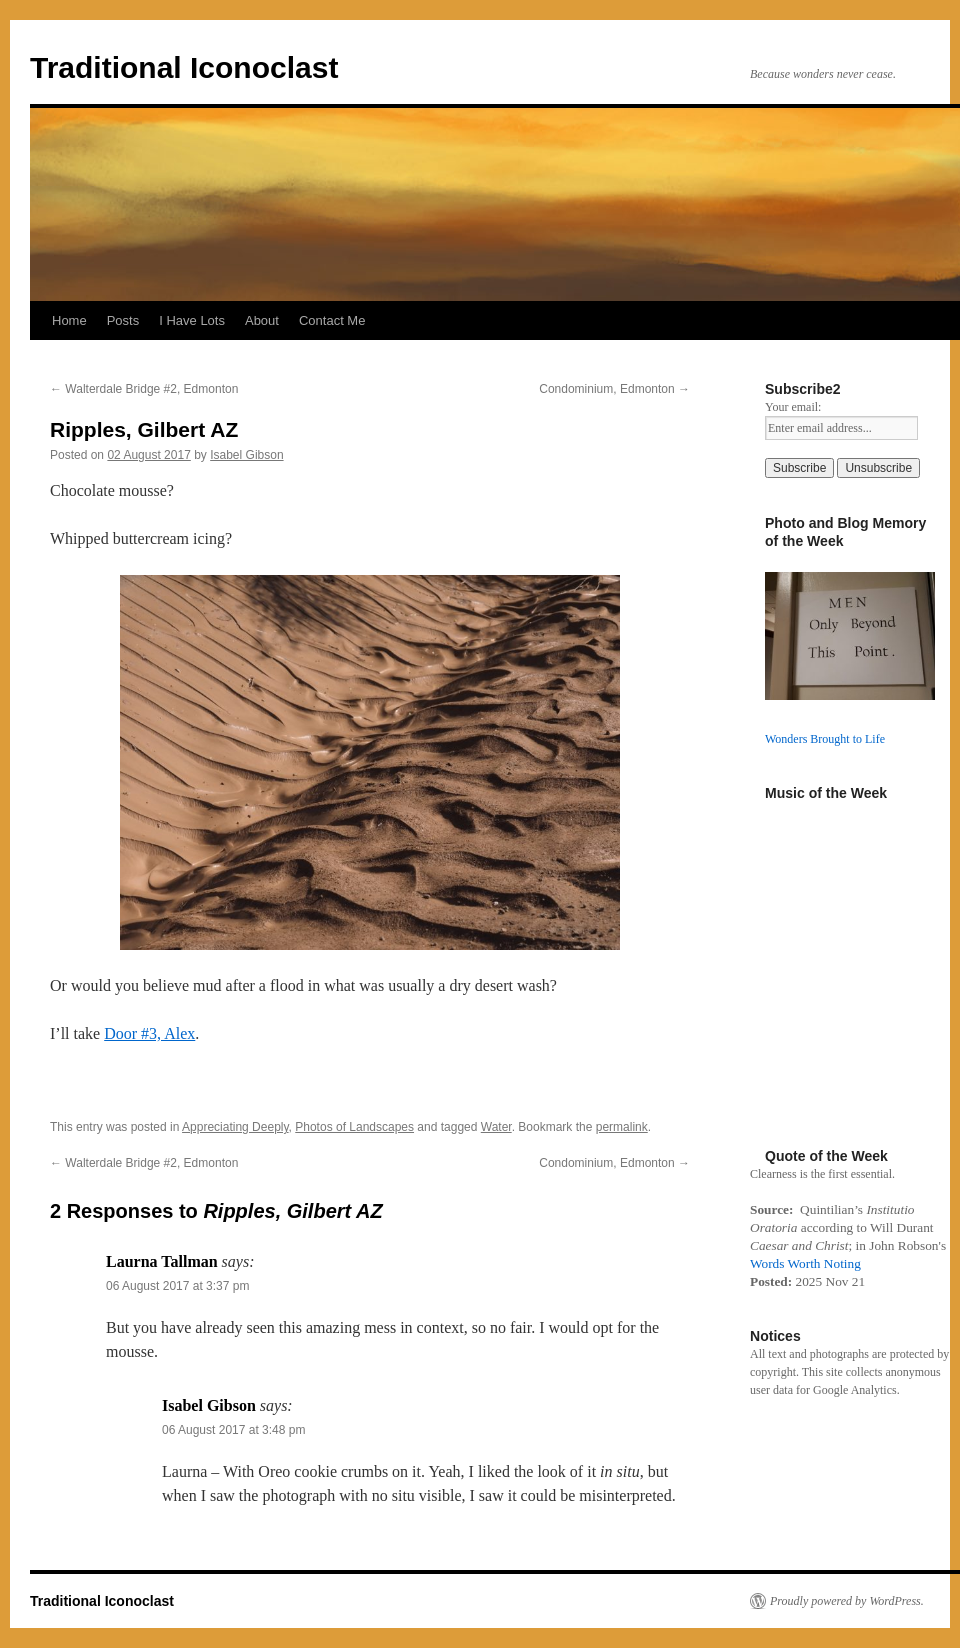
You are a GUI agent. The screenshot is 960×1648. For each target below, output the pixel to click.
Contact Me (332, 320)
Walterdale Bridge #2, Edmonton (144, 389)
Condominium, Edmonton (614, 389)
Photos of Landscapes (354, 1127)
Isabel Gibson (246, 455)
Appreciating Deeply (235, 1127)
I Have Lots (192, 320)
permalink (622, 1127)
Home (69, 320)
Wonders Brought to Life (825, 739)
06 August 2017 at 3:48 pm (233, 1430)
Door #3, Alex (149, 1033)
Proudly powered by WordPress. (847, 1601)
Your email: (793, 407)
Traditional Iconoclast (184, 67)
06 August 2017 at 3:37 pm (177, 1286)
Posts (123, 320)
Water (496, 1127)
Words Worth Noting (805, 1263)
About (262, 320)
